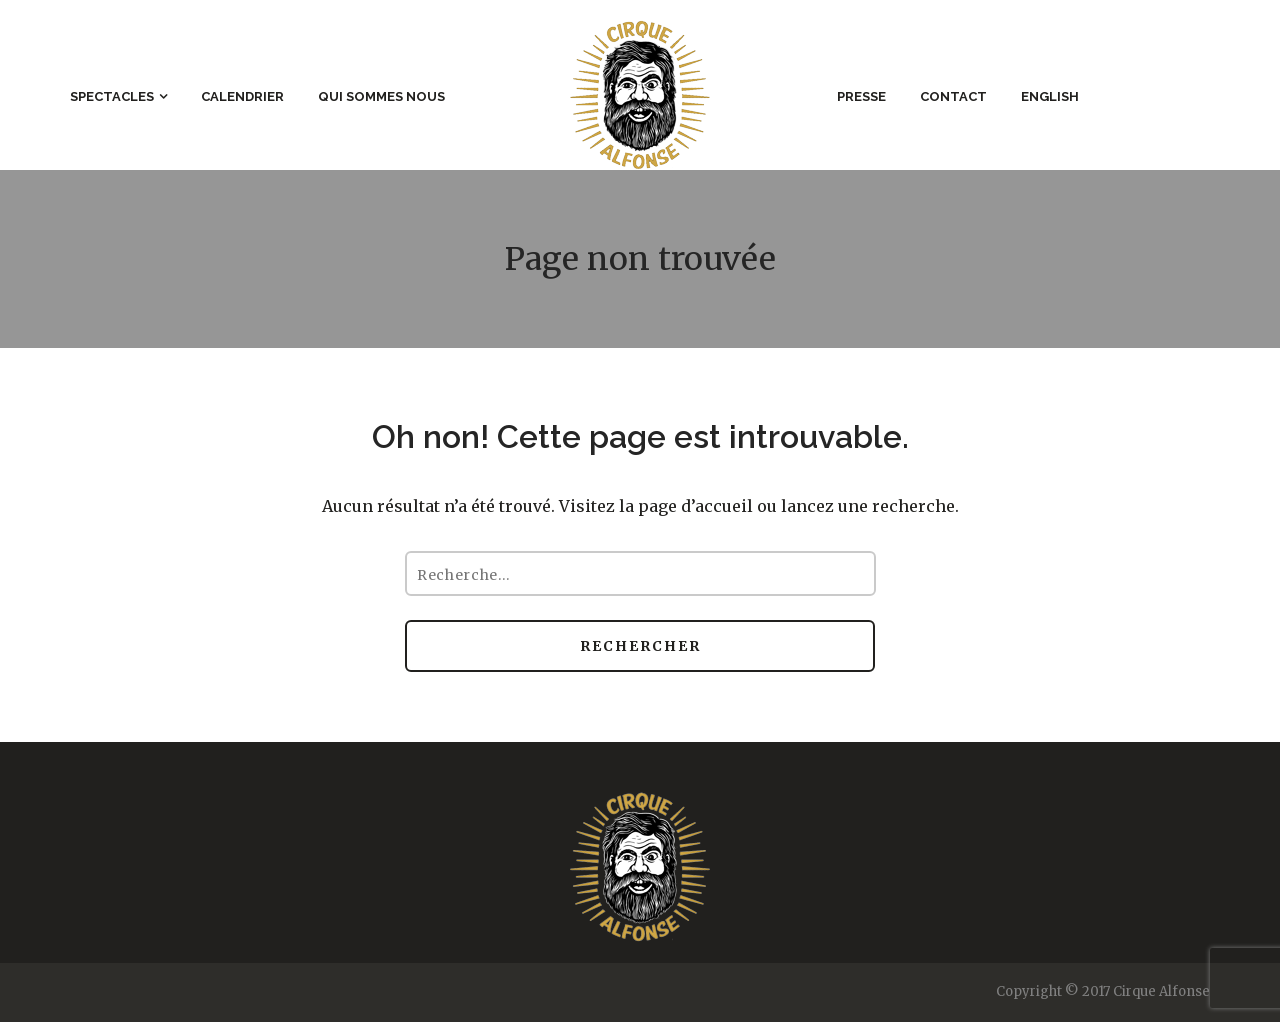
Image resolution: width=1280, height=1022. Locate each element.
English (1050, 96)
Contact (953, 96)
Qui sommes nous (381, 96)
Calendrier (242, 96)
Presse (861, 96)
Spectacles (112, 96)
